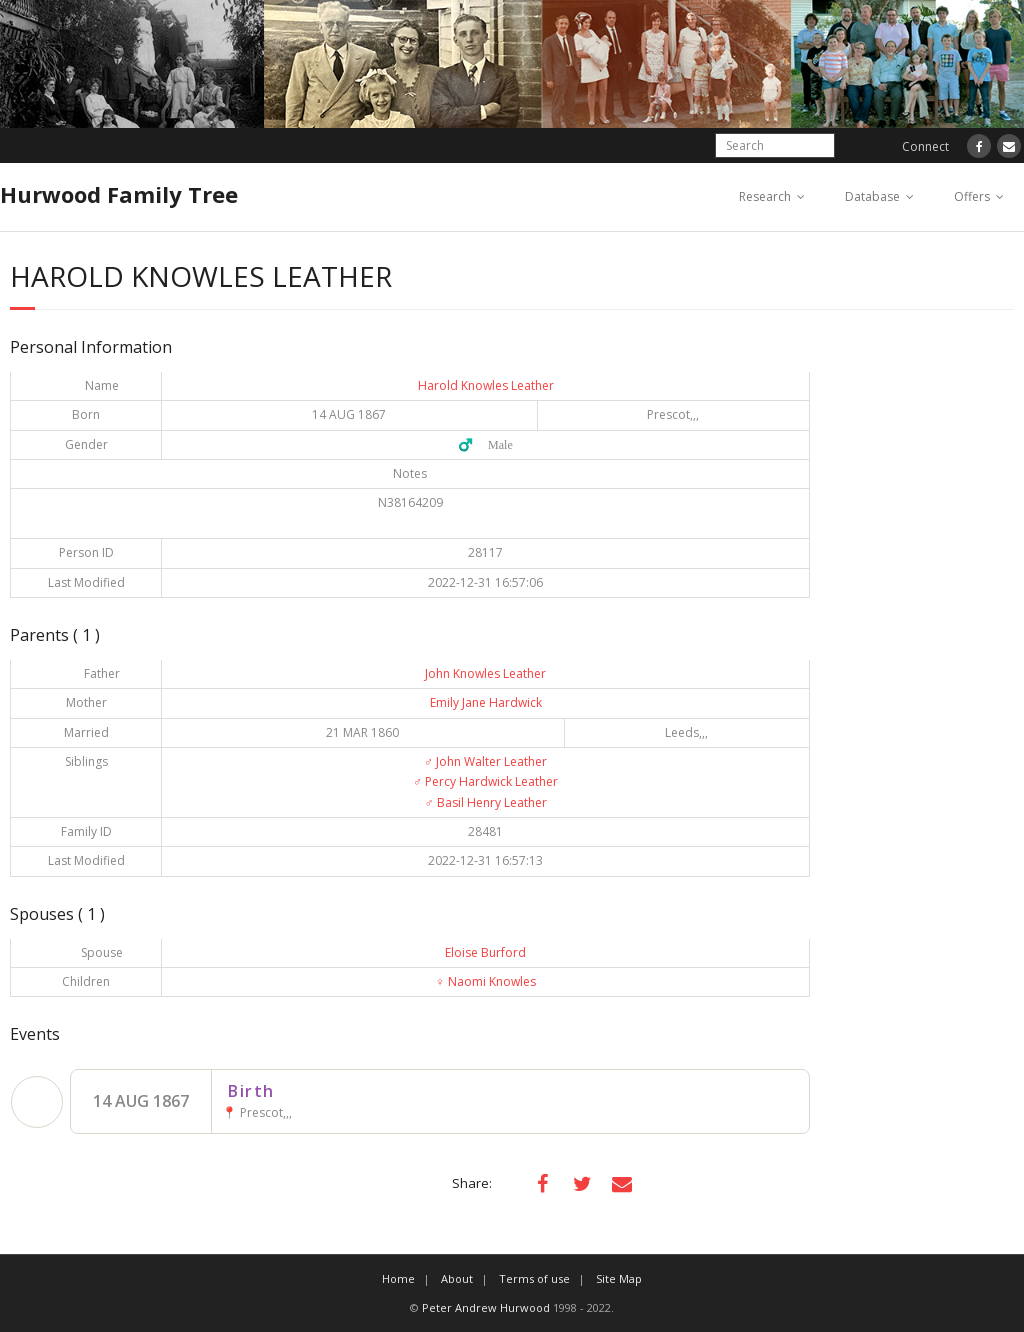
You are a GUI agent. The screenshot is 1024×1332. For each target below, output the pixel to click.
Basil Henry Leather (486, 802)
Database (872, 196)
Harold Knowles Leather (486, 385)
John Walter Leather (485, 761)
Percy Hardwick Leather (485, 781)
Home (398, 1278)
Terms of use (534, 1278)
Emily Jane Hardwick (486, 702)
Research (765, 196)
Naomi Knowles (486, 981)
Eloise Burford (485, 952)
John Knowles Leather (485, 673)
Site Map (619, 1278)
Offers (972, 196)
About (457, 1278)
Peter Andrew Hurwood (486, 1307)
